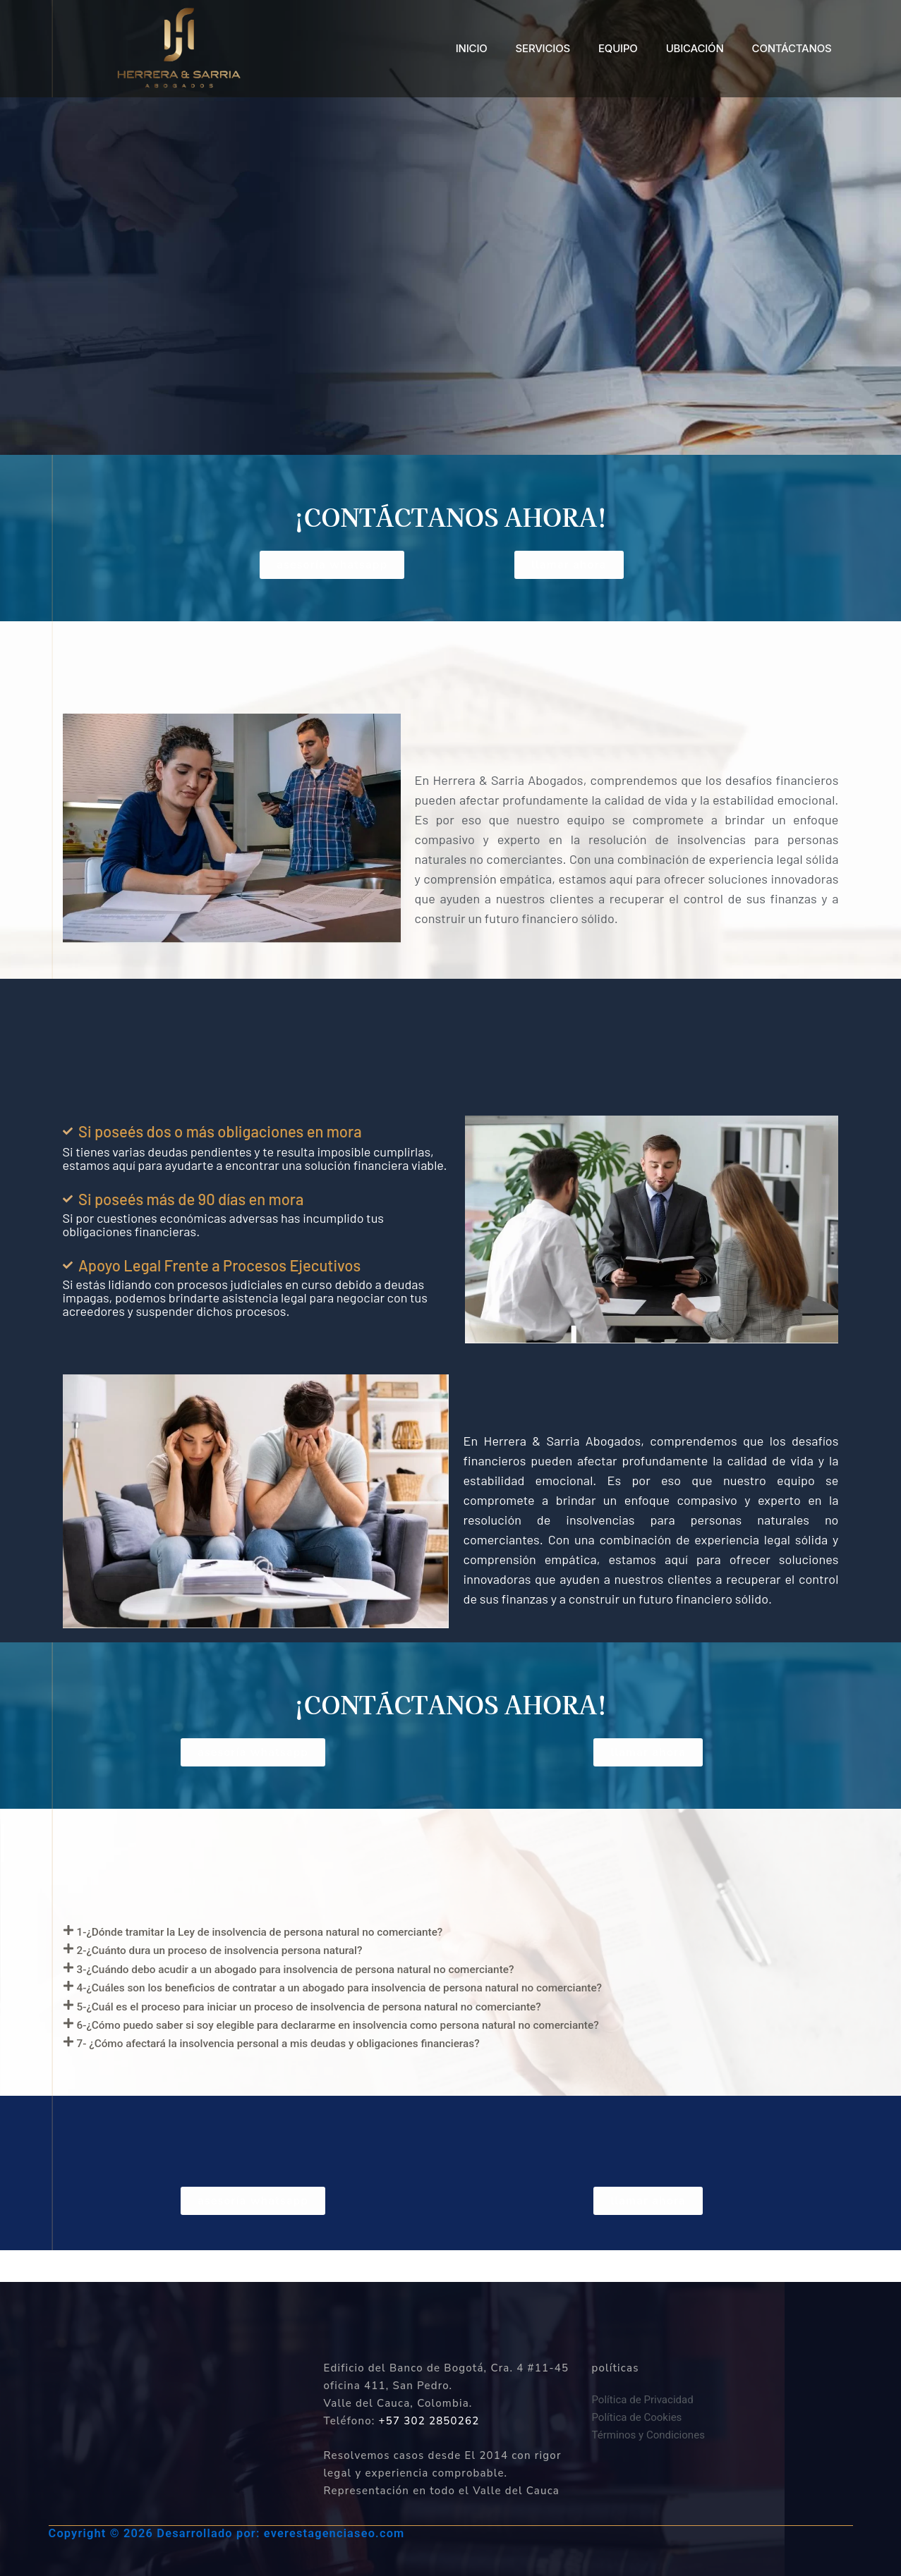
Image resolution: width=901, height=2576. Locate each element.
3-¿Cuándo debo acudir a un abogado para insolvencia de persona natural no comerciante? (361, 1980)
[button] (451, 1934)
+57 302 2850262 (429, 2421)
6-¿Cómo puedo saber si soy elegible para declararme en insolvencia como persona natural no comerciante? (417, 2050)
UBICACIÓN (695, 48)
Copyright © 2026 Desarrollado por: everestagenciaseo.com (233, 2533)
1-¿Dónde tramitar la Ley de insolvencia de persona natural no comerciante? (315, 1934)
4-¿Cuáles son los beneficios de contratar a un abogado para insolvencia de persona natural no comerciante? (419, 2004)
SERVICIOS (543, 48)
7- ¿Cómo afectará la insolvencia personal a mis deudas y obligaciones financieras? (339, 2073)
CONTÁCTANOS (792, 48)
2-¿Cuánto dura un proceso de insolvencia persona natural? (262, 1957)
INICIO (472, 48)
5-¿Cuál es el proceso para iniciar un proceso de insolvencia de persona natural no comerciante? (379, 2027)
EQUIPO (618, 48)
